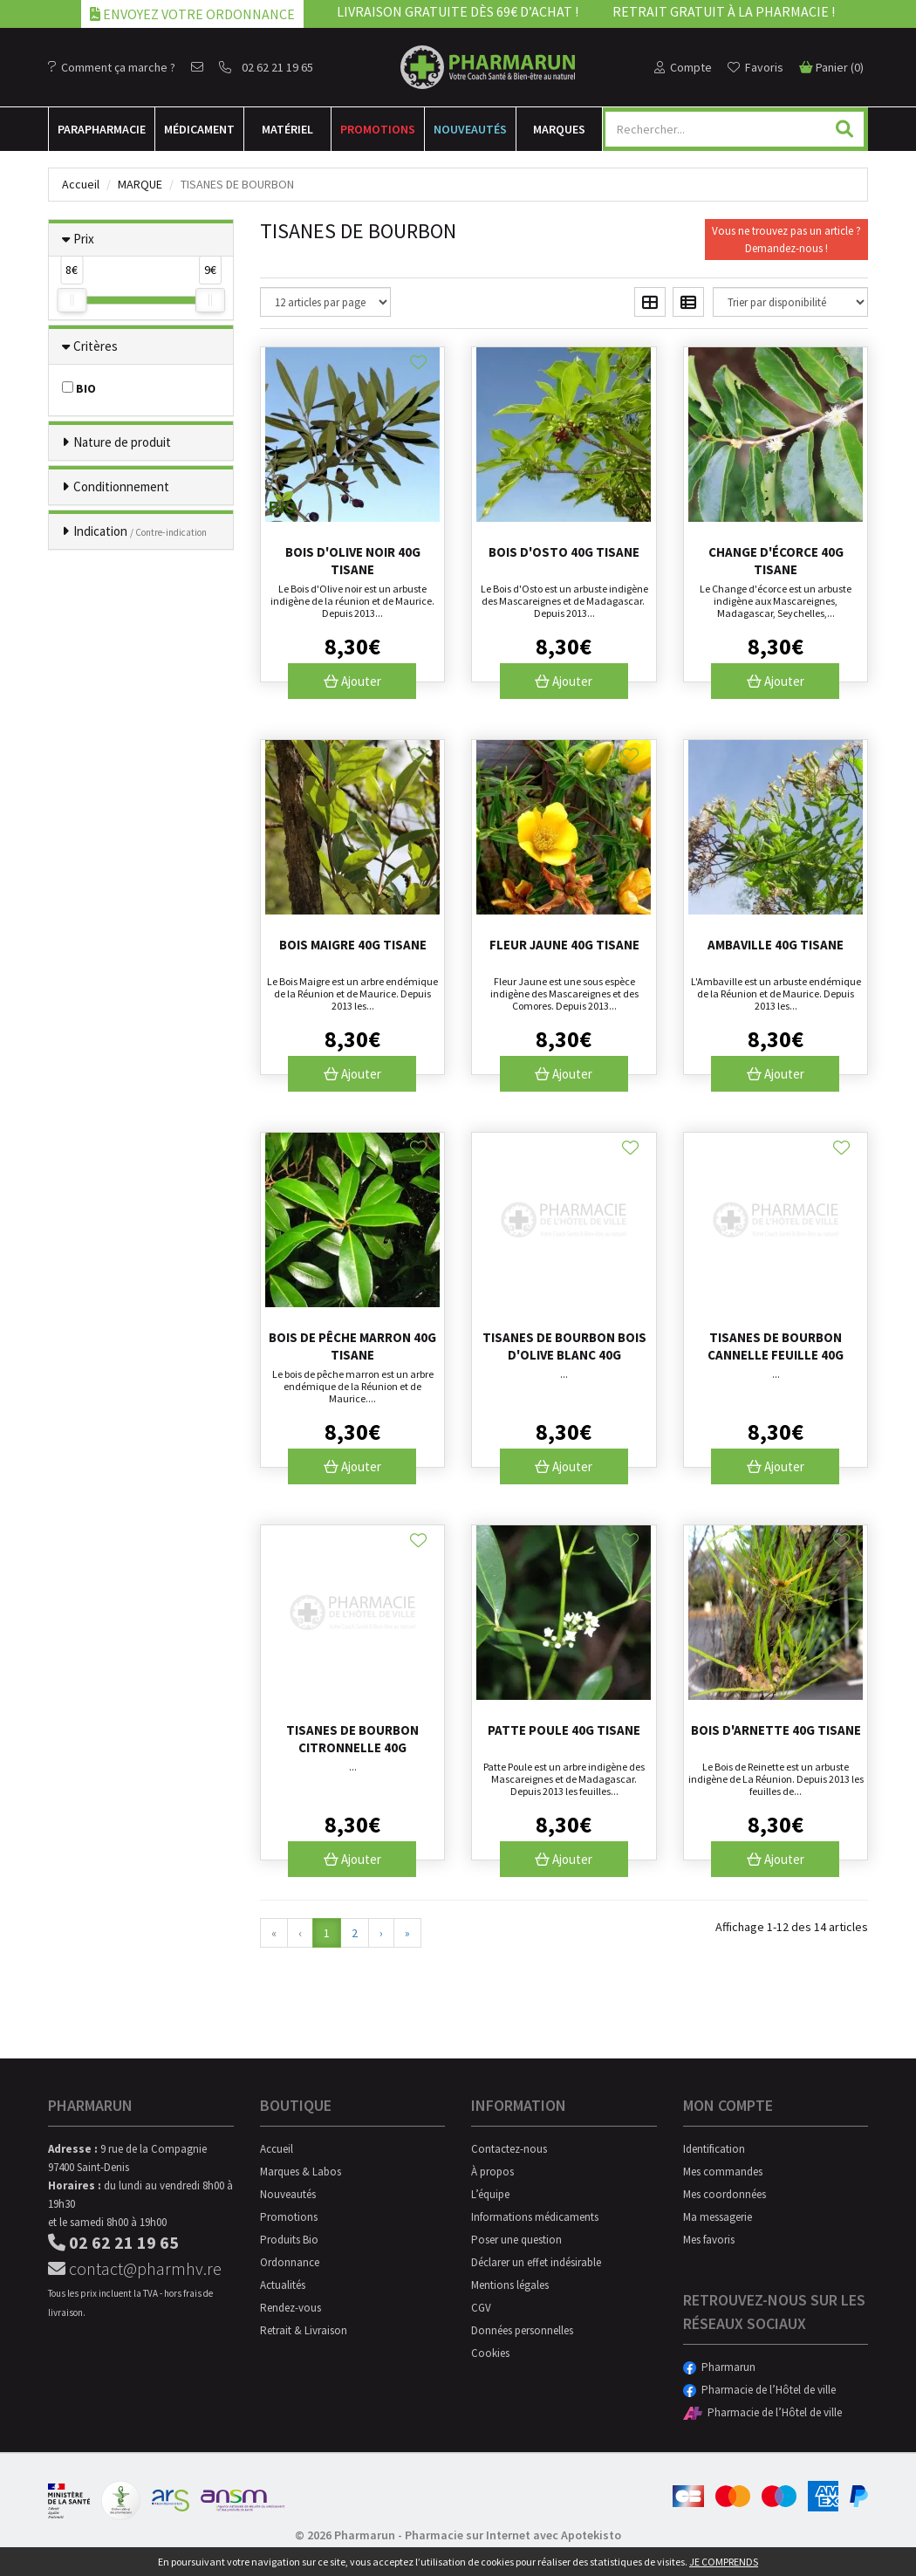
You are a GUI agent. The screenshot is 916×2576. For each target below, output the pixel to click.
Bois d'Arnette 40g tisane (776, 1730)
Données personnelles (522, 2330)
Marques (559, 129)
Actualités (282, 2285)
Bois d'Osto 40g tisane (564, 552)
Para (102, 129)
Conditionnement (121, 486)
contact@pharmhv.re (135, 2268)
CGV (481, 2307)
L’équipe (490, 2194)
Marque (140, 184)
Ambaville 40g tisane (776, 944)
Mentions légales (510, 2285)
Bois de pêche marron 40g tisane (352, 1346)
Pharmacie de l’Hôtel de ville (759, 2389)
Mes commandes (722, 2171)
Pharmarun (719, 2367)
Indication (140, 531)
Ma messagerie (717, 2216)
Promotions (377, 129)
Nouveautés (470, 129)
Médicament (199, 129)
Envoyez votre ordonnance (192, 14)
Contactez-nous (509, 2148)
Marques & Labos (300, 2171)
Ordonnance (289, 2262)
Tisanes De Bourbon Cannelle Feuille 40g (776, 1346)
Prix (83, 238)
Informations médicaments (534, 2216)
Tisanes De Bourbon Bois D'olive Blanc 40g (564, 1346)
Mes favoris (709, 2239)
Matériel (287, 129)
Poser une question (516, 2239)
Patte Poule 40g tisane (564, 1730)
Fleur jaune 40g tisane (564, 944)
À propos (492, 2171)
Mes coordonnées (724, 2194)
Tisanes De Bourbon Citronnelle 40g (352, 1739)
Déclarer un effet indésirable (536, 2262)
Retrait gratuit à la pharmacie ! (723, 11)
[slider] (71, 300)
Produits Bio (289, 2239)
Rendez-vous (290, 2307)
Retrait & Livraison (303, 2330)
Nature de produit (122, 442)
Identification (714, 2148)
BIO (79, 388)
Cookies (490, 2353)
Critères (95, 346)
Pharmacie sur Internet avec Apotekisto (513, 2535)
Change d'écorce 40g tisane (776, 561)
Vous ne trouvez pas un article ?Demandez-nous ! (786, 239)
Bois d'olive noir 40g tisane (352, 561)
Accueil (80, 184)
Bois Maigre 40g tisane (353, 944)
